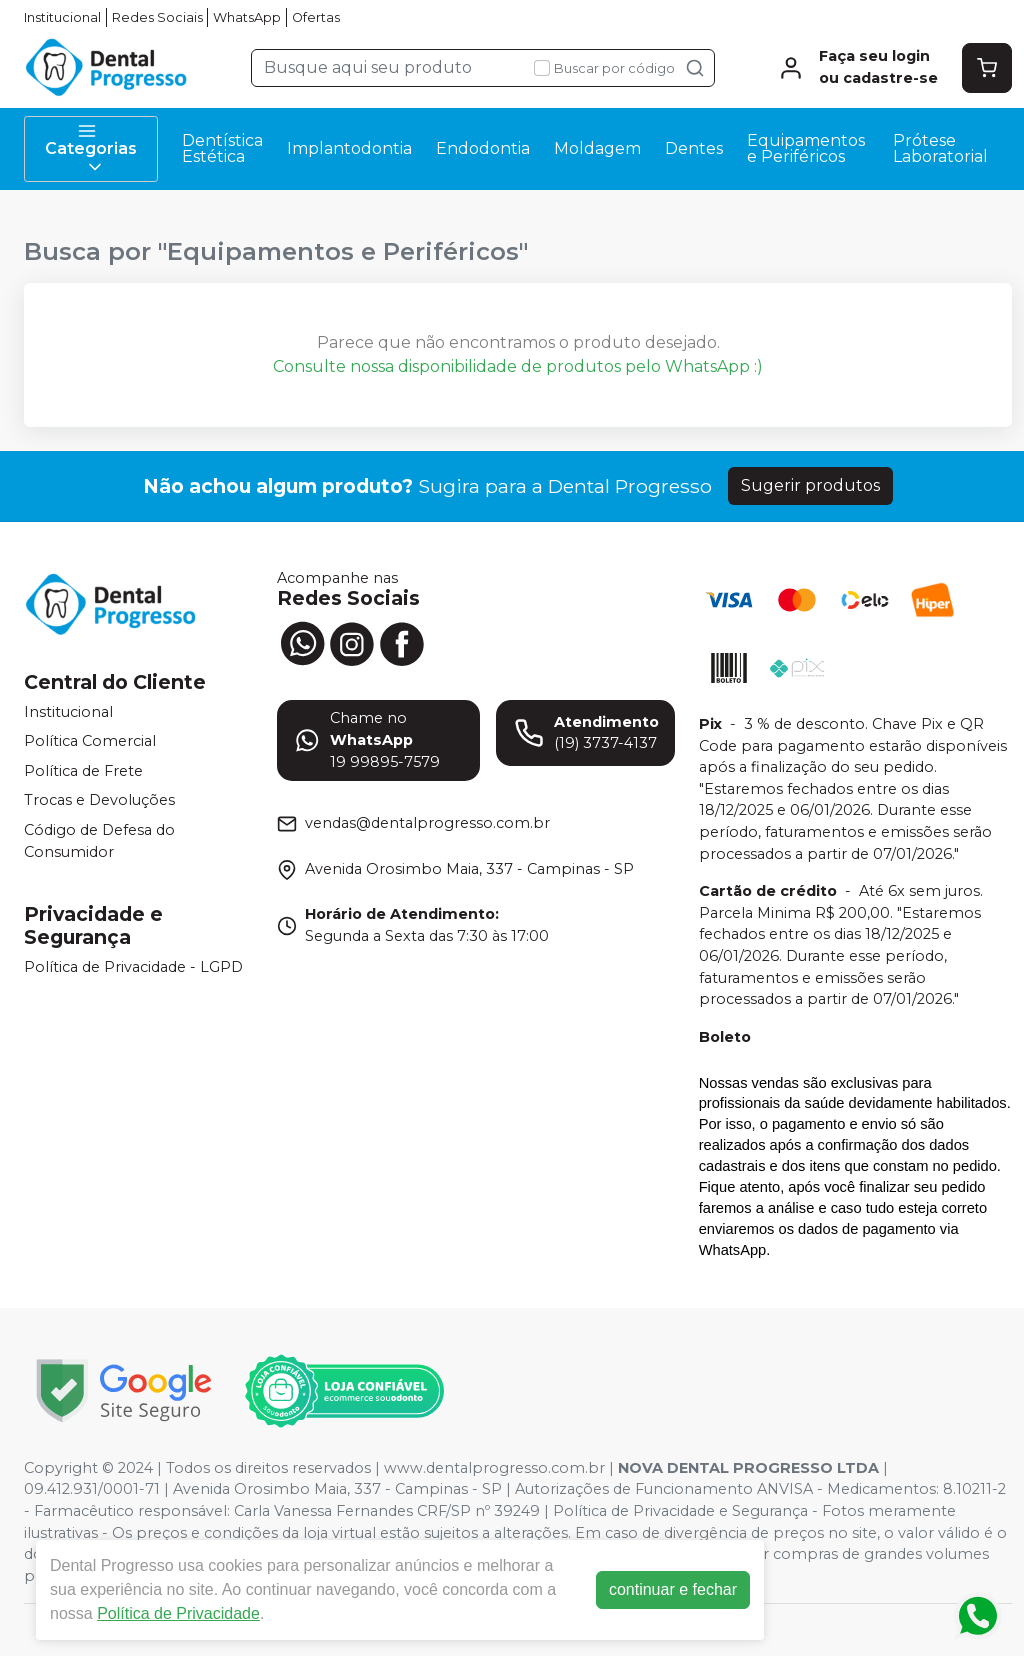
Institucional (62, 17)
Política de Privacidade (183, 1613)
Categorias (91, 149)
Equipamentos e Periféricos (806, 148)
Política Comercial (90, 741)
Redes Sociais (157, 17)
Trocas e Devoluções (99, 801)
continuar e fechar (678, 1589)
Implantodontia (349, 148)
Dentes (694, 148)
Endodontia (483, 148)
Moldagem (597, 148)
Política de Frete (83, 771)
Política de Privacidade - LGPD (133, 967)
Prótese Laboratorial (940, 148)
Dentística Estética (222, 148)
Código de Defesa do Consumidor (99, 841)
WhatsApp (247, 17)
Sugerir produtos (810, 485)
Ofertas (316, 17)
